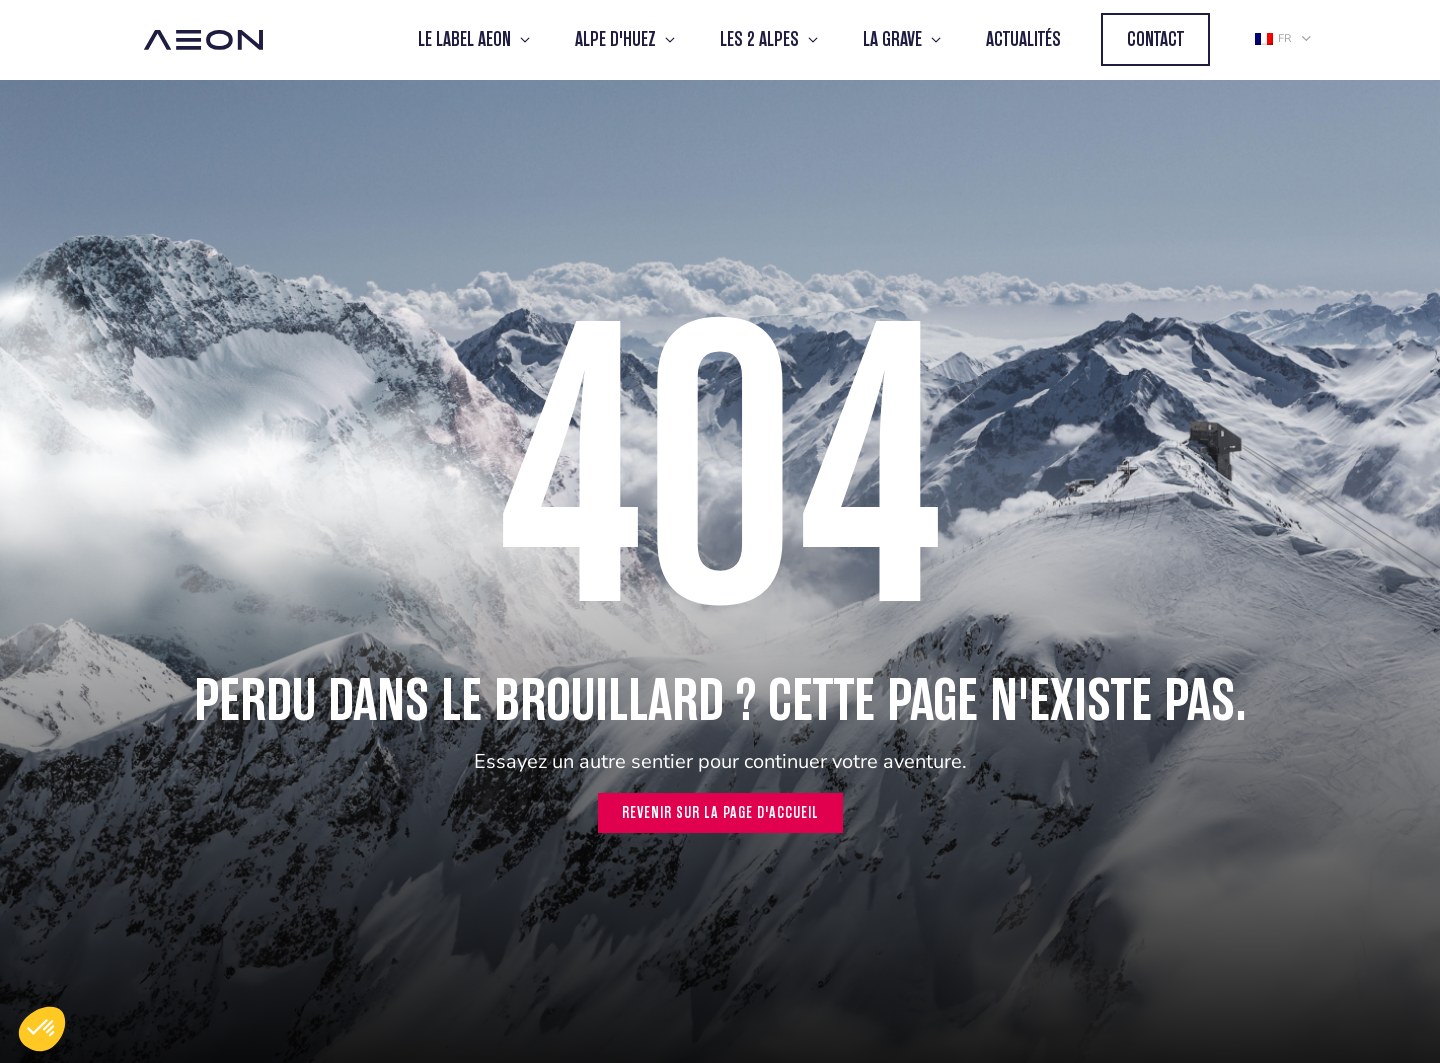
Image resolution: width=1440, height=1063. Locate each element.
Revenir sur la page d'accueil (720, 812)
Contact (1155, 39)
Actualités (1023, 39)
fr (1273, 38)
